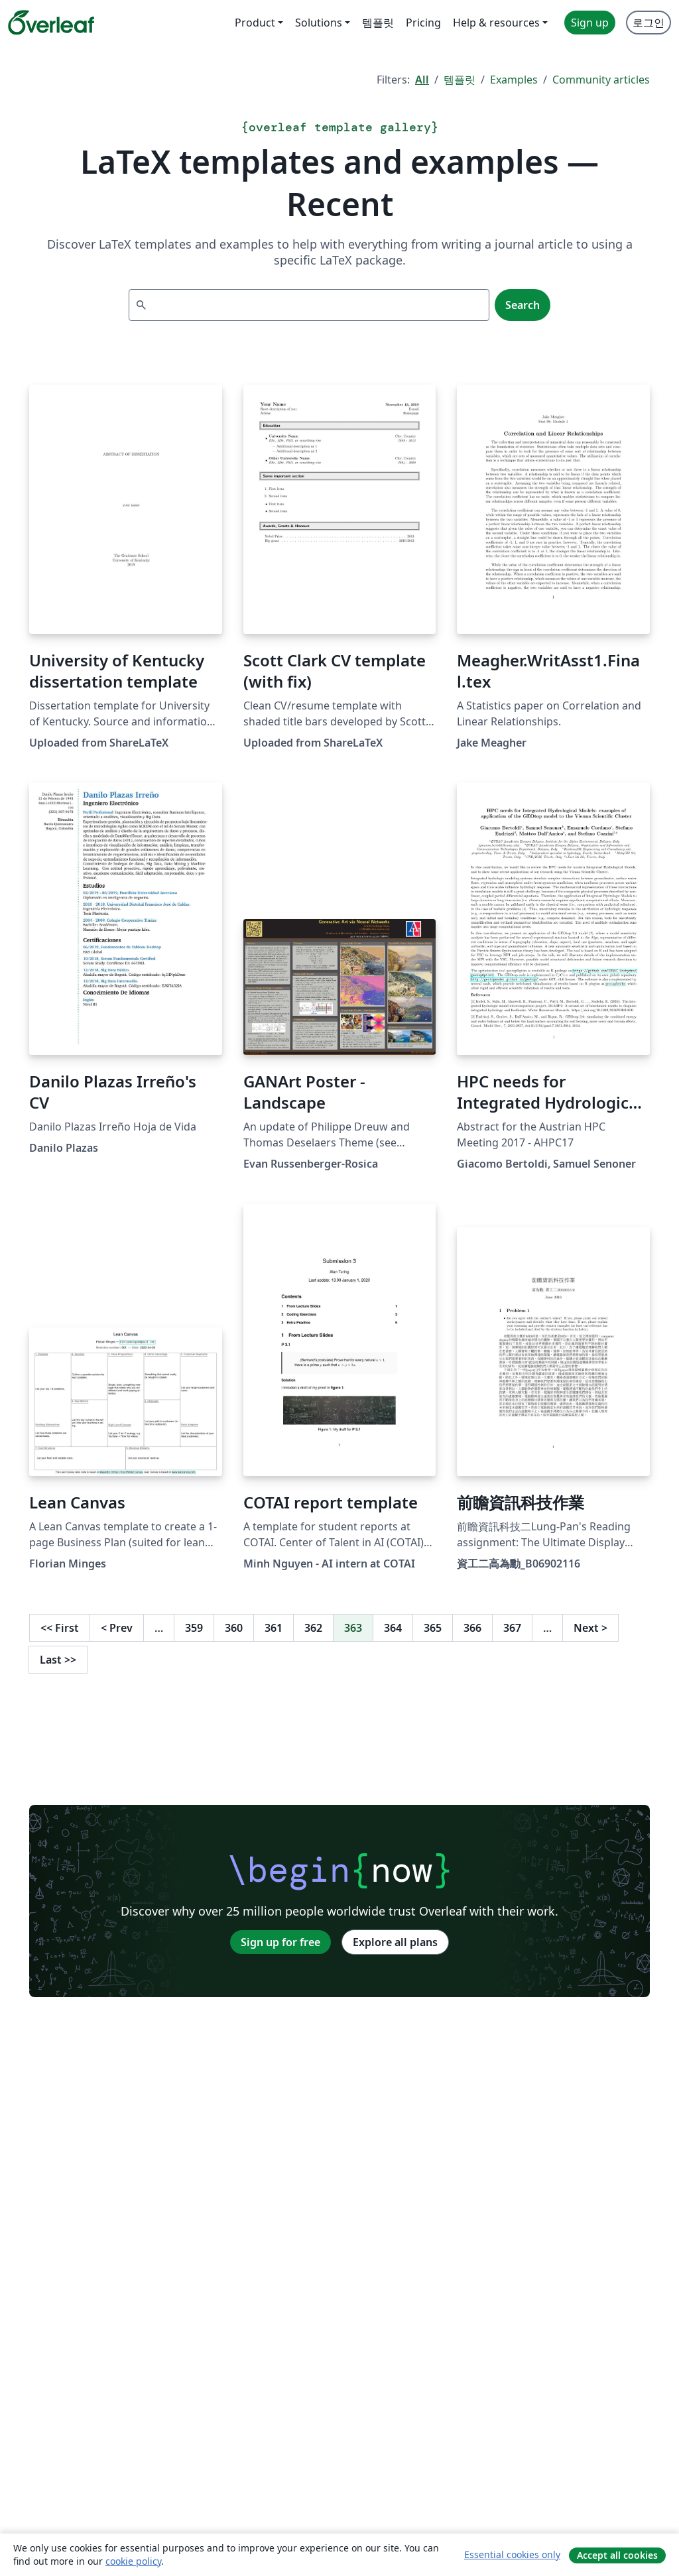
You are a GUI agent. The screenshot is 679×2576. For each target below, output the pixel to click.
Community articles (601, 79)
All (422, 79)
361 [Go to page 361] (273, 1628)
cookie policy (133, 2561)
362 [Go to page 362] (313, 1628)
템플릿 (459, 79)
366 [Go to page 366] (472, 1628)
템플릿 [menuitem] (378, 22)
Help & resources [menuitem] (496, 22)
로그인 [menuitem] (648, 22)
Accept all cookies (617, 2555)
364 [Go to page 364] (393, 1628)
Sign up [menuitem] (590, 22)
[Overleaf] (51, 22)
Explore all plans (395, 1942)
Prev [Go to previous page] (117, 1628)
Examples (514, 79)
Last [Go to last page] (58, 1659)
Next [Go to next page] (590, 1628)
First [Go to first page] (59, 1628)
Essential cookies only (512, 2554)
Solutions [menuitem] (318, 22)
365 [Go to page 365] (433, 1628)
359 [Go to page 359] (194, 1628)
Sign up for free (280, 1942)
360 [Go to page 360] (234, 1628)
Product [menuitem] (255, 22)
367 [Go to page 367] (512, 1628)
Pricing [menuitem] (423, 22)
